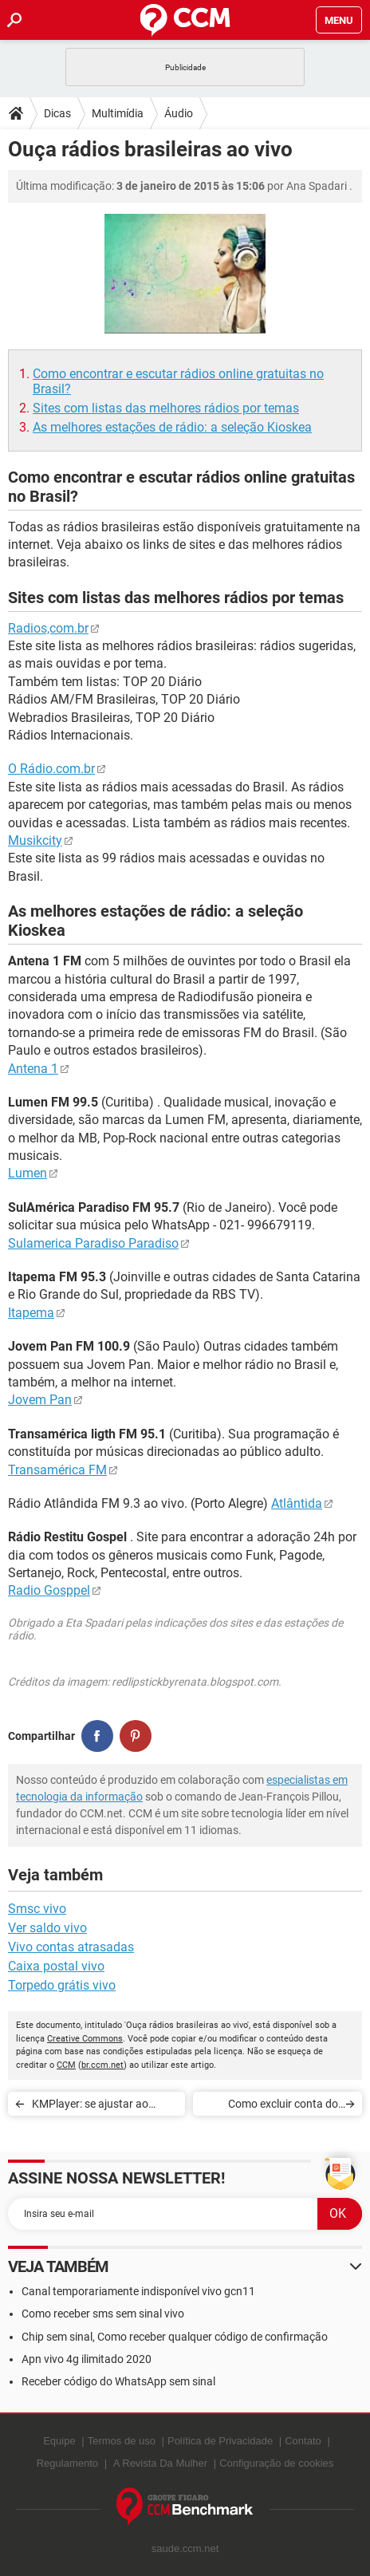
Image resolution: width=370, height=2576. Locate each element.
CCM (66, 2065)
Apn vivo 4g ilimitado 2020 (87, 2359)
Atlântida (296, 1503)
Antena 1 (33, 1068)
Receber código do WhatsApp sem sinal (118, 2381)
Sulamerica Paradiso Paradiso (93, 1243)
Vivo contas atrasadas (71, 1947)
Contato (303, 2441)
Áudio (178, 113)
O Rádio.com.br (51, 768)
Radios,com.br (48, 628)
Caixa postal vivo (56, 1966)
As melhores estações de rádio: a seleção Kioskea (172, 427)
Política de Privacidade (220, 2441)
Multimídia (118, 113)
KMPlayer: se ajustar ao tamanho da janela (90, 2106)
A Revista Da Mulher (160, 2463)
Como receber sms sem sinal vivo (103, 2313)
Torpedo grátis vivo (62, 1985)
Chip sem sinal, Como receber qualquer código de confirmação (175, 2336)
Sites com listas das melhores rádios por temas (166, 408)
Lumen (27, 1173)
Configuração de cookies (276, 2463)
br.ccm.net (102, 2065)
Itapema (31, 1312)
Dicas (57, 113)
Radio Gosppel (49, 1590)
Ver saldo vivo (47, 1927)
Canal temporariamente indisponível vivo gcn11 (138, 2291)
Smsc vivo (37, 1908)
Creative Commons (85, 2039)
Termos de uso (121, 2441)
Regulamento (67, 2463)
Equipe (59, 2441)
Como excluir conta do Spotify (283, 2106)
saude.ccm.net (185, 2548)
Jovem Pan (40, 1399)
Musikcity (35, 840)
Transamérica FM (57, 1469)
